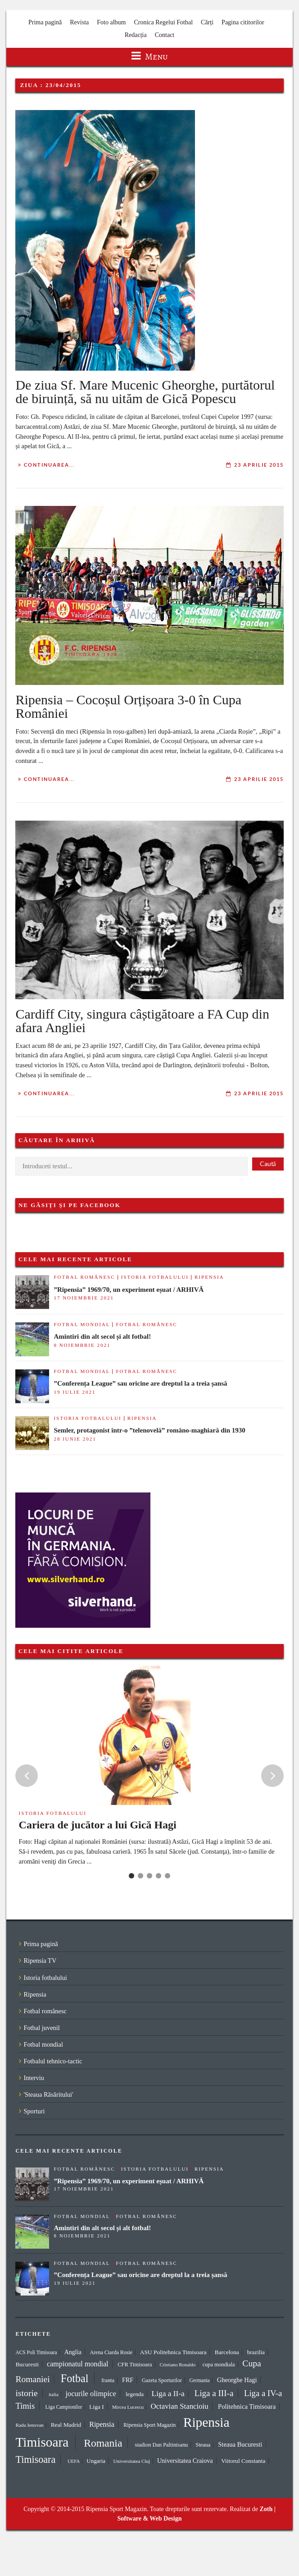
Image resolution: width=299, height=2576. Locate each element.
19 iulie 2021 (74, 1392)
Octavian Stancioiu (179, 2406)
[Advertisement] (197, 1516)
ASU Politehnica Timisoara (173, 2352)
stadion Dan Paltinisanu (161, 2445)
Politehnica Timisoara (247, 2406)
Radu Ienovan (29, 2425)
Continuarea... (49, 465)
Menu (149, 56)
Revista (79, 22)
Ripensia (209, 1277)
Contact (165, 35)
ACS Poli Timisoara (36, 2352)
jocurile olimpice (90, 2393)
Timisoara (35, 2459)
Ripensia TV (39, 1960)
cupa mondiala (219, 2364)
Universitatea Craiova (185, 2460)
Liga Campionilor (63, 2407)
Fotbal (75, 2378)
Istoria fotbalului (155, 1277)
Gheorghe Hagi (237, 2379)
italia (54, 2394)
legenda (135, 2394)
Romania (103, 2443)
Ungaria (95, 2460)
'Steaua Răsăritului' (48, 2094)
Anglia (73, 2352)
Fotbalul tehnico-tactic (52, 2061)
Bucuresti (27, 2364)
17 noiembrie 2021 (84, 1297)
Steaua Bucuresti (240, 2444)
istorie (26, 2393)
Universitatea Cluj (131, 2461)
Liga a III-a (214, 2393)
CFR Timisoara (135, 2364)
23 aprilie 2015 (259, 465)
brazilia (256, 2352)
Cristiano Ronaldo (177, 2364)
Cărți (207, 22)
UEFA (74, 2461)
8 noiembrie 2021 (82, 1345)
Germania (200, 2380)
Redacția (136, 35)
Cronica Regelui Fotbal (163, 22)
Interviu (33, 2077)
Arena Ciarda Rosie (111, 2352)
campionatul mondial (78, 2364)
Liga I (96, 2406)
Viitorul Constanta (243, 2460)
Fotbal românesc (84, 1277)
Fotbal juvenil (41, 2027)
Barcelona (227, 2352)
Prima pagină (45, 22)
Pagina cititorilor (243, 22)
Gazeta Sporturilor (162, 2380)
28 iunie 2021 (75, 1439)
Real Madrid (66, 2424)
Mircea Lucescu (128, 2407)
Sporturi (34, 2111)
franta (107, 2380)
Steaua (202, 2445)
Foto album (111, 22)
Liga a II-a (168, 2393)
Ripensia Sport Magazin (149, 2425)
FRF (127, 2379)
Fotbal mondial (82, 1324)
